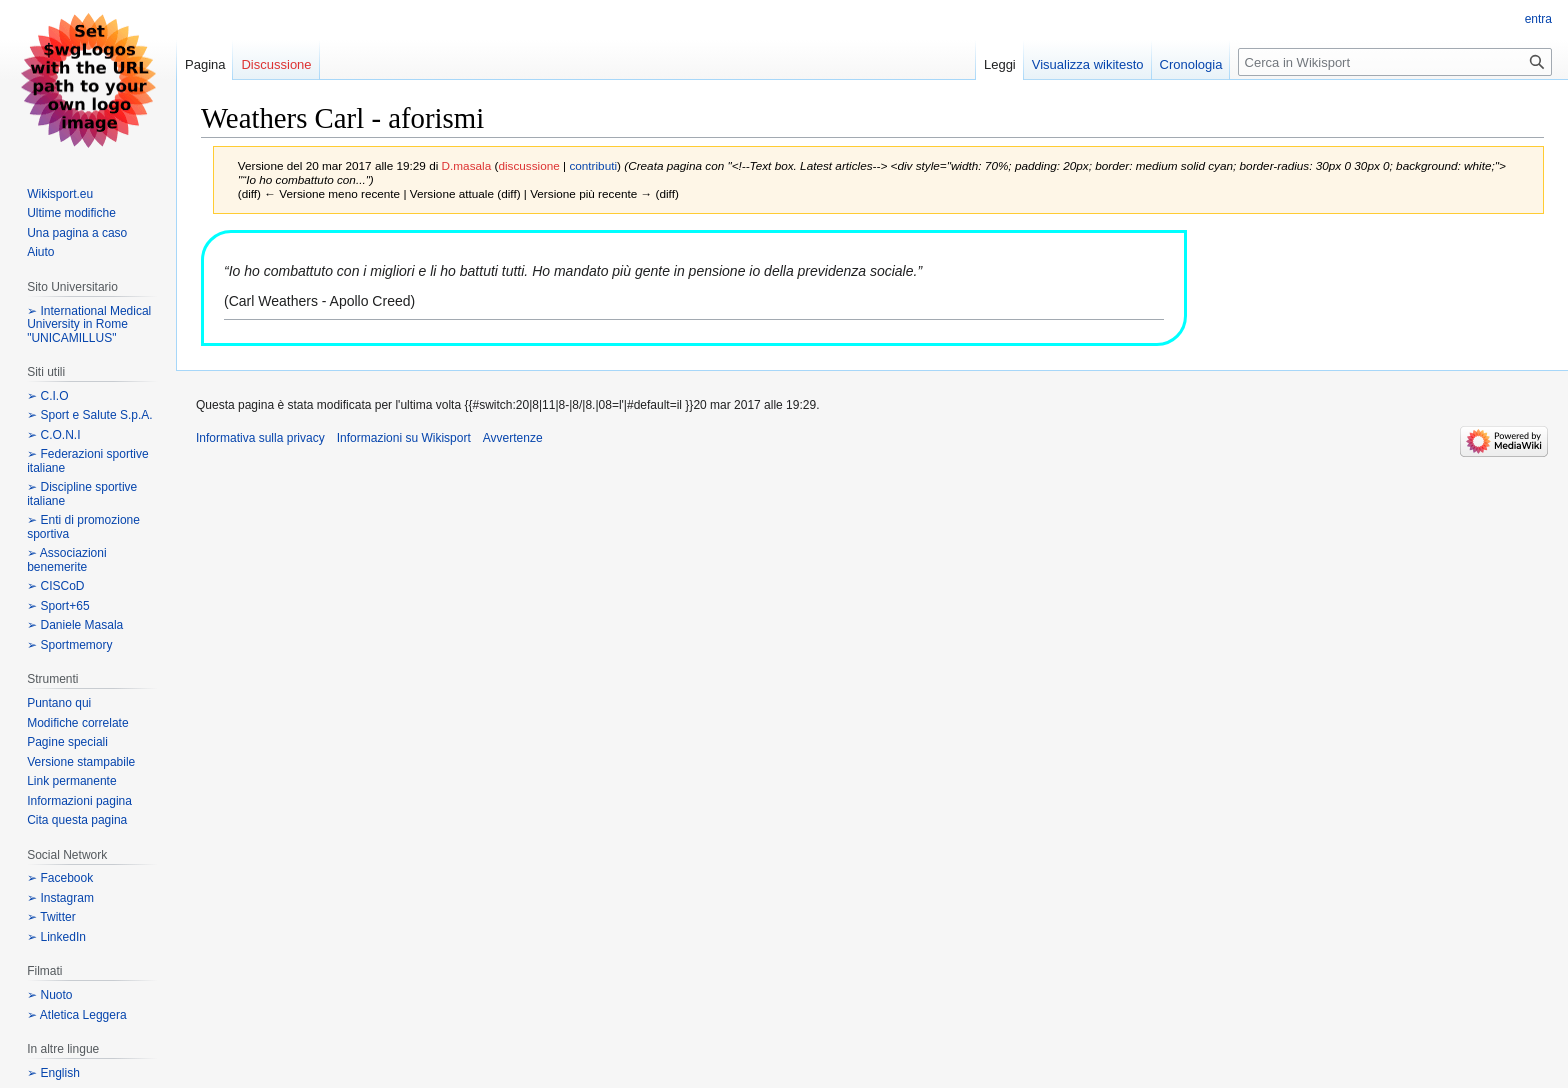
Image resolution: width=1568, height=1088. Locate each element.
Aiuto (40, 252)
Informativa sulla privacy (260, 438)
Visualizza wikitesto (1088, 64)
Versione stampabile (81, 762)
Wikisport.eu (60, 194)
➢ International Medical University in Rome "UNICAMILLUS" (89, 324)
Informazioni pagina (79, 801)
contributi (593, 165)
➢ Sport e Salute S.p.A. (89, 415)
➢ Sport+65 (58, 606)
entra (1538, 19)
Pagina (205, 64)
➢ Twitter (51, 917)
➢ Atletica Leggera (76, 1015)
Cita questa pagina (77, 820)
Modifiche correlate (77, 723)
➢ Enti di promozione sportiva (83, 527)
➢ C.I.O (47, 396)
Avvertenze (513, 438)
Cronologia (1191, 64)
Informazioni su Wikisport (404, 438)
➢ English (53, 1073)
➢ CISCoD (55, 586)
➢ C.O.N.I (53, 435)
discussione (528, 165)
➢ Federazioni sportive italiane (87, 461)
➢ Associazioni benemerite (66, 560)
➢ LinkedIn (56, 937)
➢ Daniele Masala (75, 625)
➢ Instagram (60, 898)
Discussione (276, 64)
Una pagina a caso (77, 233)
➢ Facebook (60, 878)
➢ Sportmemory (69, 645)
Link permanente (71, 781)
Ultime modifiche (71, 213)
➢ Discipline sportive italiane (82, 494)
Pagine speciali (67, 742)
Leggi (1000, 64)
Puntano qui (59, 703)
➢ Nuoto (49, 995)
